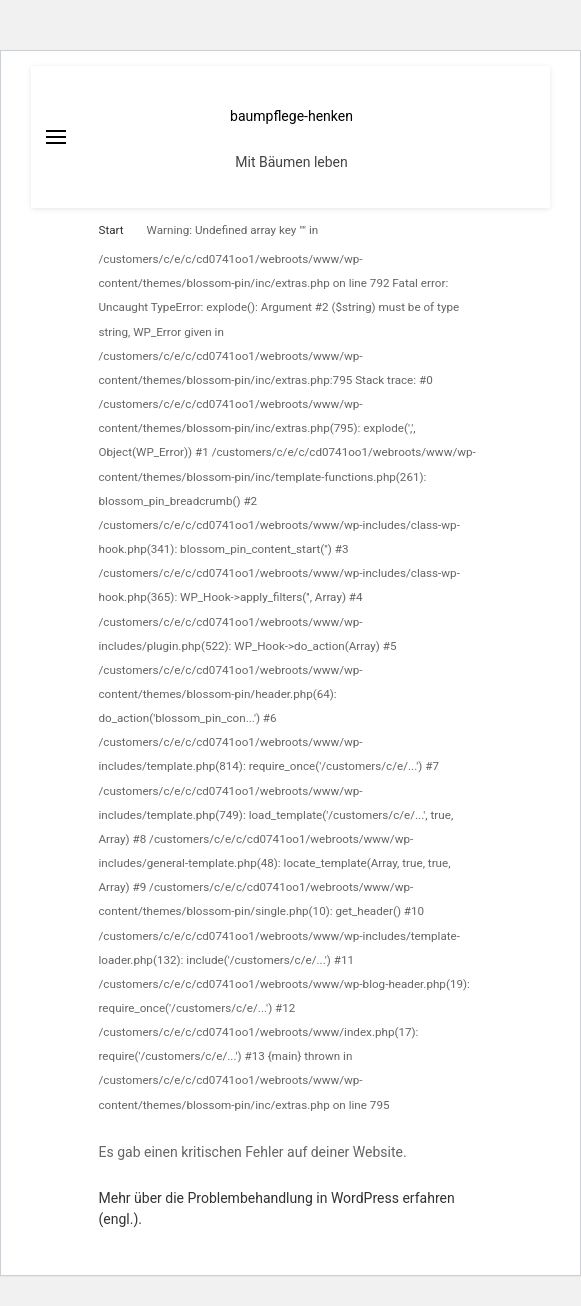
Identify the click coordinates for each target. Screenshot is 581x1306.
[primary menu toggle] (56, 137)
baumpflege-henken (291, 116)
